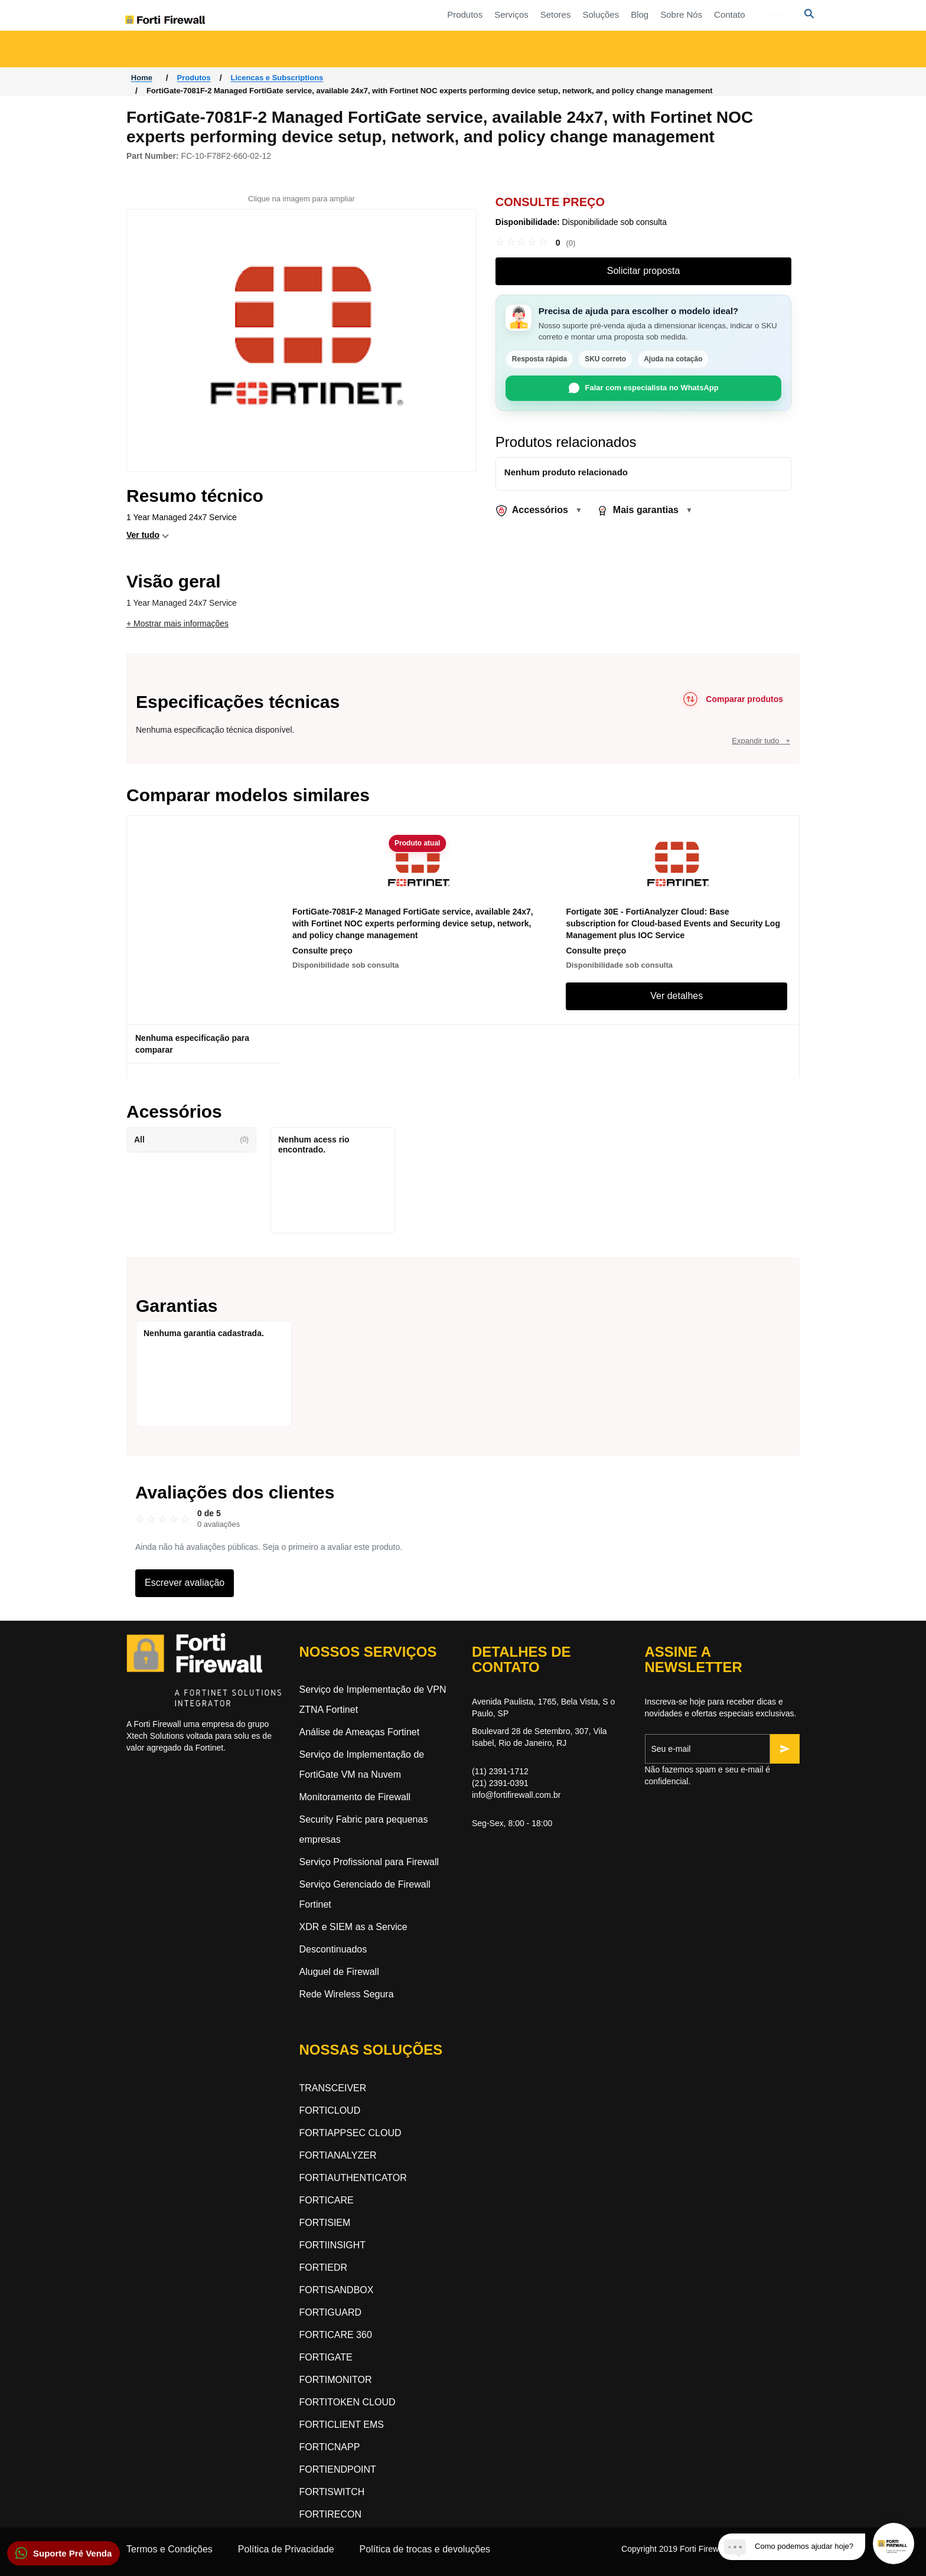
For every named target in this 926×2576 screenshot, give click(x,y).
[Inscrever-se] (785, 1749)
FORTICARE (326, 2200)
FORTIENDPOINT (337, 2469)
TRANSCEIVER (333, 2088)
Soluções (483, 14)
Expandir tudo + (761, 740)
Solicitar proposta (643, 271)
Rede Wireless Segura (346, 1994)
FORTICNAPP (329, 2447)
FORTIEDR (323, 2267)
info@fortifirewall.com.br (516, 1795)
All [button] (191, 1140)
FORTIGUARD (330, 2312)
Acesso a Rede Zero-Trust (192, 49)
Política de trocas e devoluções (425, 2549)
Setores (437, 14)
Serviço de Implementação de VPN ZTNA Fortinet (372, 1699)
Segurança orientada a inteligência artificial (732, 49)
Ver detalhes (676, 996)
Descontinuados (333, 1949)
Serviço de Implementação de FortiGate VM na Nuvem (362, 1764)
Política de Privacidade (286, 2549)
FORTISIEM (325, 2223)
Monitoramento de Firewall (355, 1797)
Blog (522, 14)
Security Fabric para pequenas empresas (363, 1829)
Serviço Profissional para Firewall (369, 1862)
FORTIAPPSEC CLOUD (350, 2133)
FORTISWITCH (332, 2492)
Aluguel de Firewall (339, 1972)
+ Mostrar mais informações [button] (177, 623)
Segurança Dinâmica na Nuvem (537, 49)
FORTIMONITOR (335, 2380)
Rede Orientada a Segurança (347, 49)
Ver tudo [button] (142, 535)
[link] (535, 242)
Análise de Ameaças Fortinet (359, 1732)
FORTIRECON (330, 2514)
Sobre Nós (564, 14)
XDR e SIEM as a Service (353, 1927)
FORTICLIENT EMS (341, 2425)
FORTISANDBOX (336, 2290)
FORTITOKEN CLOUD (347, 2402)
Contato (612, 14)
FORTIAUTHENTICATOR (353, 2178)
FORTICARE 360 (335, 2335)
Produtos (347, 14)
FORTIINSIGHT (332, 2245)
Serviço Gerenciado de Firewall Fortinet (365, 1894)
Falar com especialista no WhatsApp (644, 388)
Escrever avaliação (184, 1583)
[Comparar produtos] (731, 699)
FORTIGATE (326, 2357)
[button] (63, 2553)
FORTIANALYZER (338, 2155)
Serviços (394, 14)
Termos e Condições (169, 2549)
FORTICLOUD (330, 2110)
